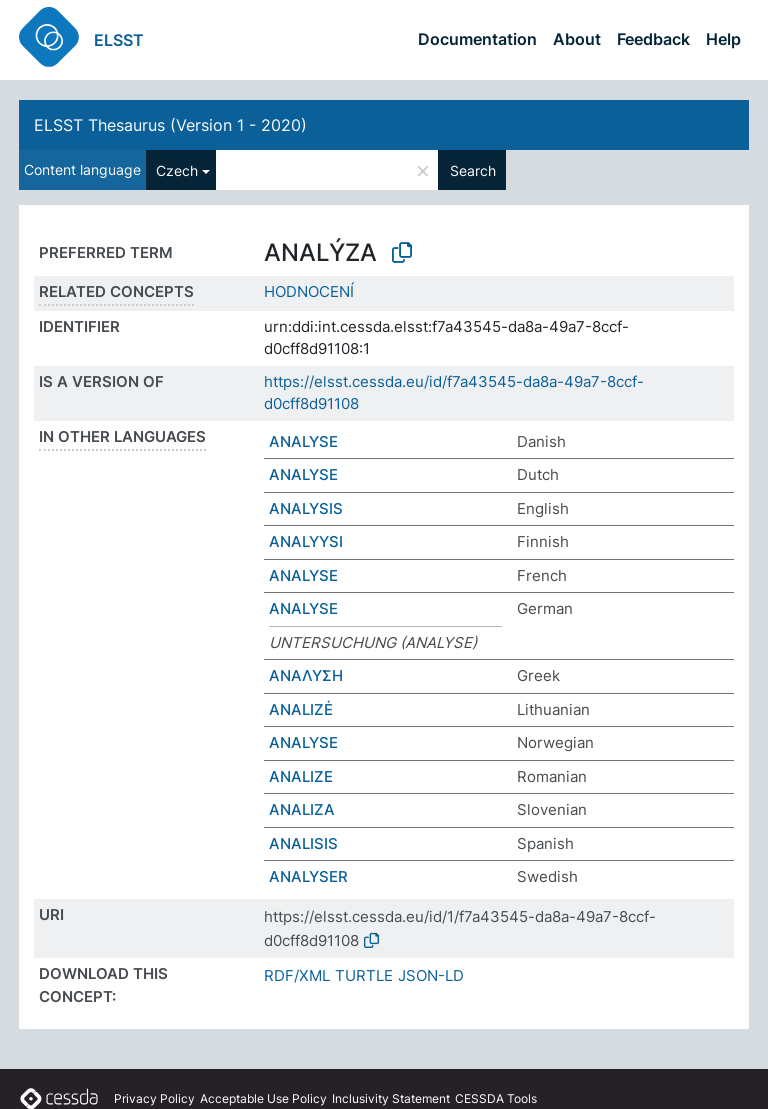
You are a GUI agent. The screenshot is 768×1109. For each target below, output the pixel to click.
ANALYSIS (306, 508)
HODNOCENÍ (309, 291)
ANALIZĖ (301, 709)
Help (723, 39)
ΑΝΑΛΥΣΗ (306, 675)
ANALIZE (301, 776)
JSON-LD (431, 975)
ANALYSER (308, 876)
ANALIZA (302, 809)
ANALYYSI (306, 541)
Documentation (477, 39)
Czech (177, 170)
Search (473, 170)
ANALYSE (303, 441)
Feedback (653, 39)
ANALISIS (303, 843)
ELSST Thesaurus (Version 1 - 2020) (170, 125)
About (577, 39)
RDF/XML (297, 975)
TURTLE (364, 975)
